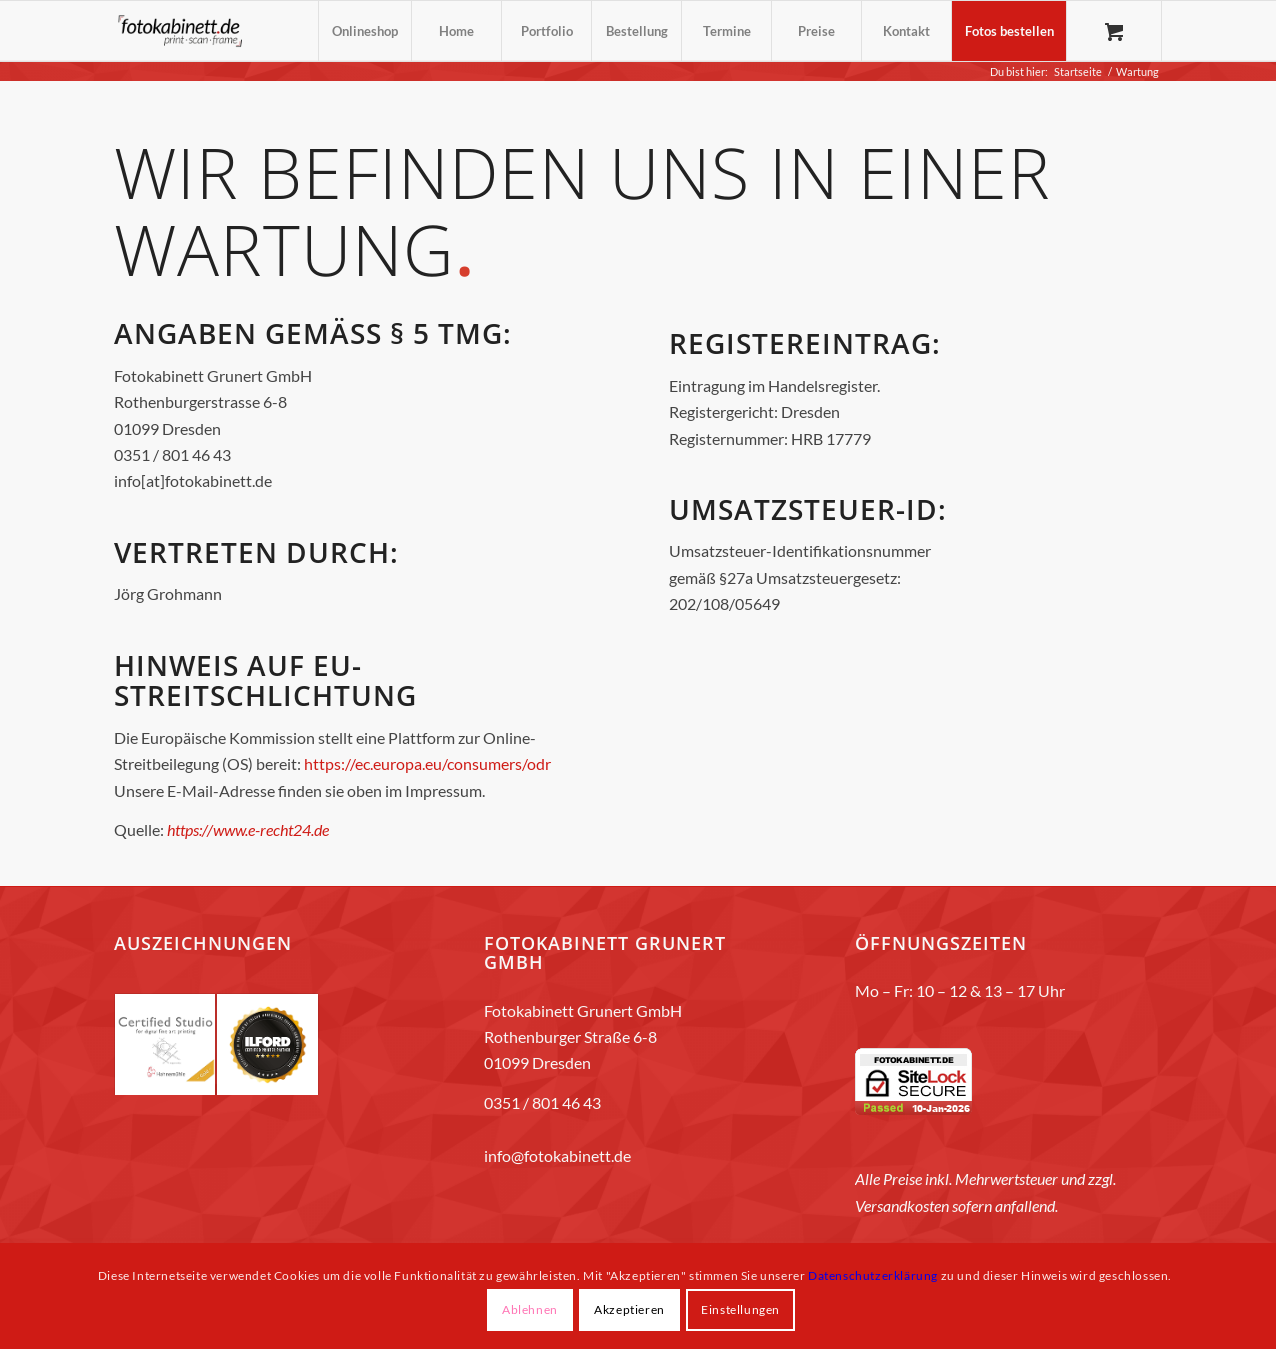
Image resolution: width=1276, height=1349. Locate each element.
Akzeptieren (629, 1309)
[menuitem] (364, 31)
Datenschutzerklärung (873, 1275)
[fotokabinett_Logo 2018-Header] (179, 31)
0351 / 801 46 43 (542, 1102)
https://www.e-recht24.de (248, 829)
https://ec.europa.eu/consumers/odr (427, 763)
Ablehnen (530, 1309)
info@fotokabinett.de (557, 1155)
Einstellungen (740, 1309)
